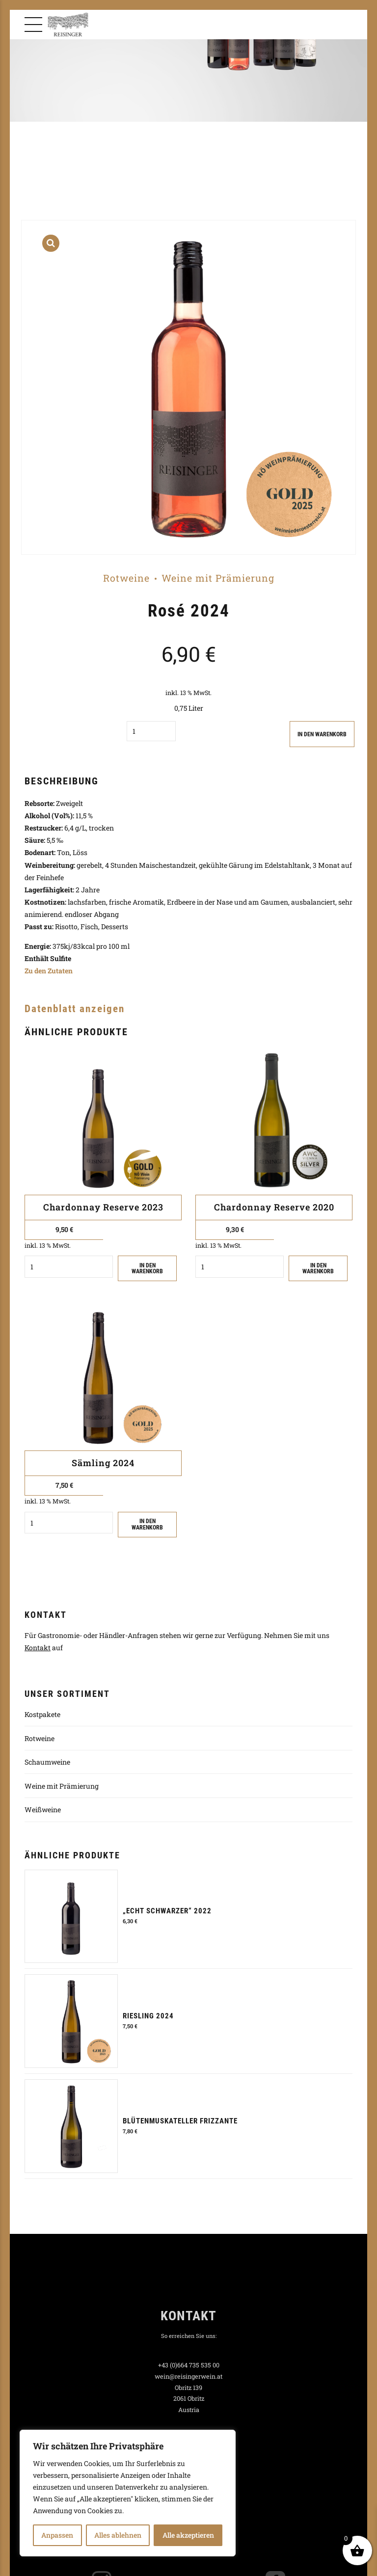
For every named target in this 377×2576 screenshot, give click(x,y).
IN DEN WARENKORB (320, 734)
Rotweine (126, 578)
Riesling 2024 (148, 2016)
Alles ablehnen (117, 2535)
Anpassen (57, 2535)
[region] (128, 2493)
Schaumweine (47, 1762)
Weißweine (43, 1810)
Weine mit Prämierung (218, 578)
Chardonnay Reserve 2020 (274, 1207)
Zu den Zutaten (49, 970)
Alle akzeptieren (188, 2535)
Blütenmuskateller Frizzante (180, 2121)
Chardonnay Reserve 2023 (103, 1207)
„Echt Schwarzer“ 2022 (167, 1911)
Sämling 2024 (103, 1463)
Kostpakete (42, 1714)
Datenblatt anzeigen (75, 1009)
